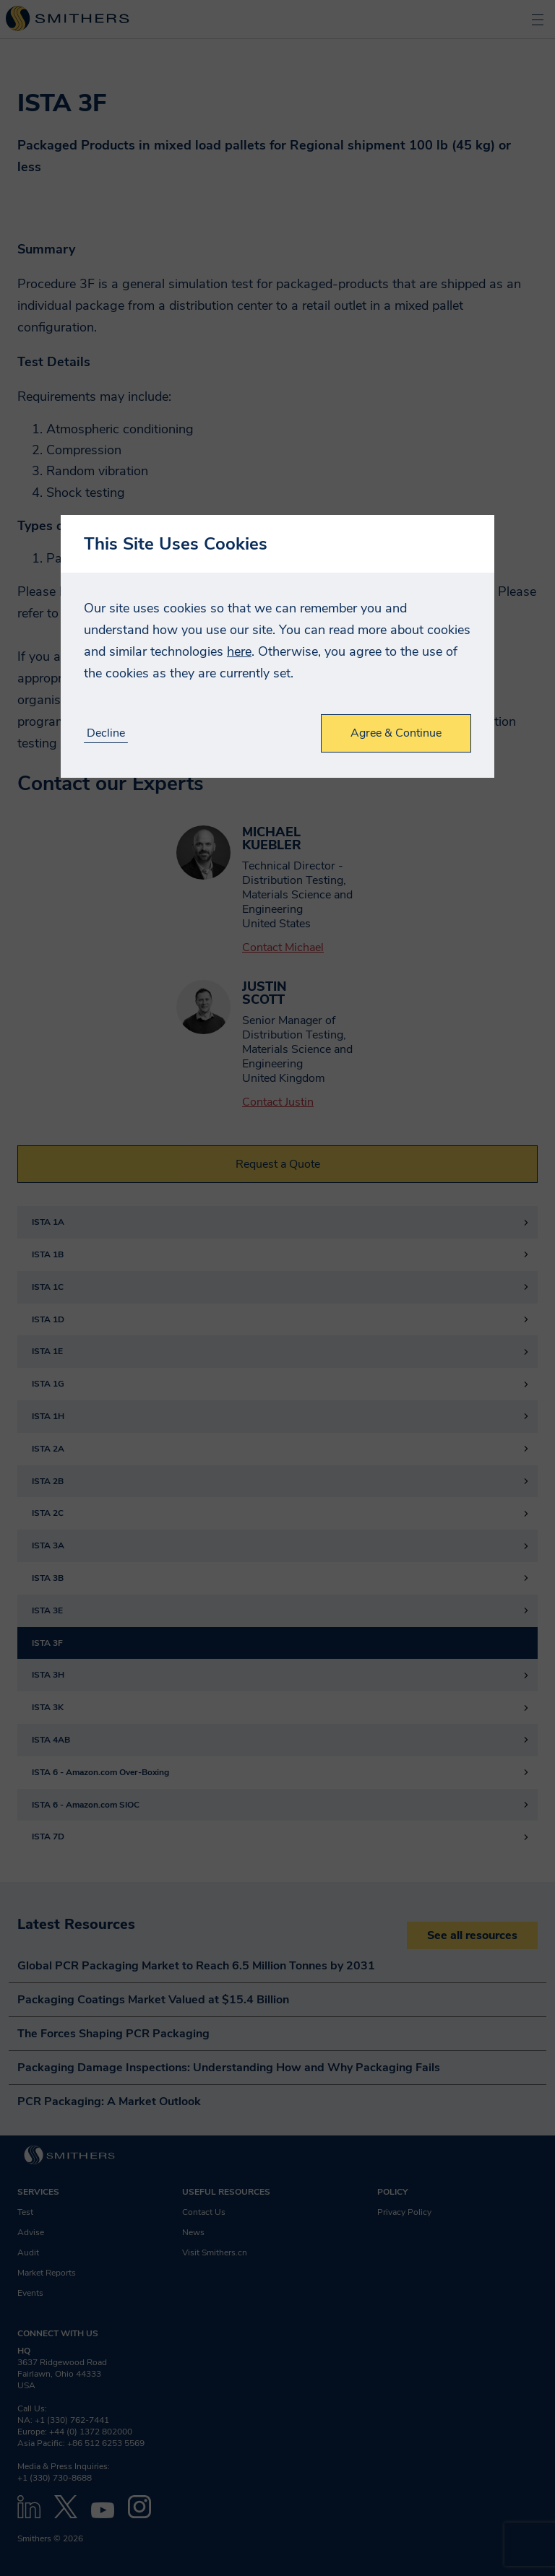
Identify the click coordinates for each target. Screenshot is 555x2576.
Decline (106, 733)
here (239, 651)
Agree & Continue (396, 733)
